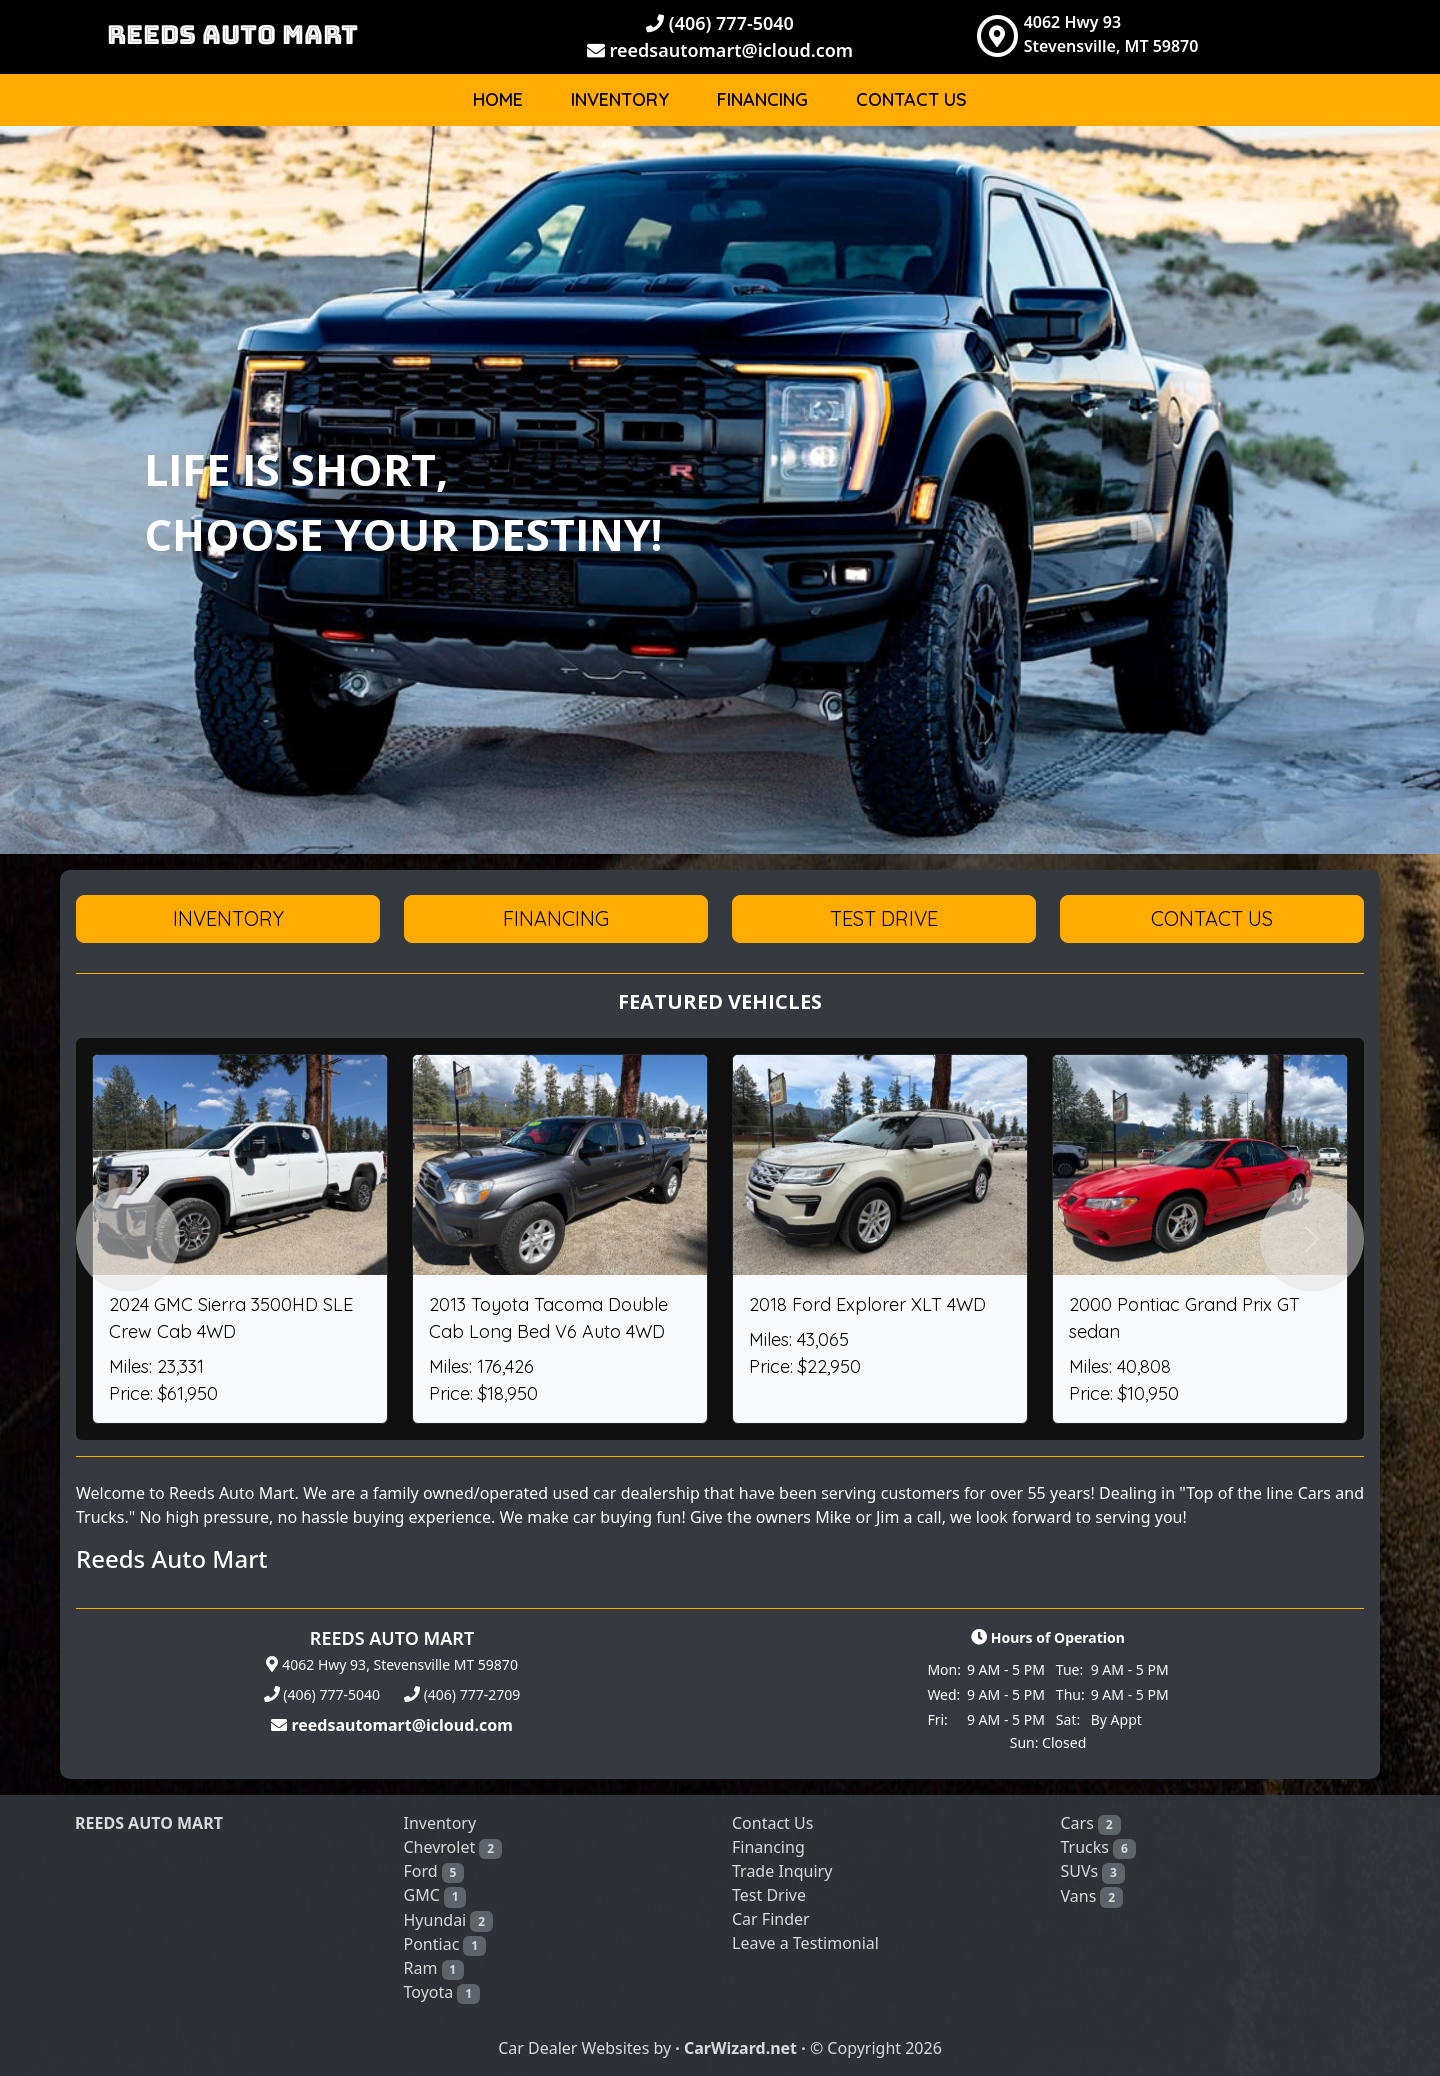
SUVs (1093, 1871)
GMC (435, 1895)
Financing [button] (556, 918)
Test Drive (769, 1895)
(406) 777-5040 (720, 23)
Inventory (620, 99)
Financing (762, 99)
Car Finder (771, 1919)
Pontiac (445, 1944)
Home (498, 99)
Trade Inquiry (782, 1871)
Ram (434, 1968)
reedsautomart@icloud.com (720, 50)
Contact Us (911, 99)
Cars (1091, 1823)
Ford (434, 1871)
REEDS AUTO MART (232, 34)
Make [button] (1217, 164)
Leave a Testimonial (805, 1943)
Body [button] (1308, 164)
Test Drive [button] (884, 918)
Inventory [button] (228, 918)
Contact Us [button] (1212, 918)
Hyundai (448, 1920)
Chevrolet (453, 1847)
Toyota (442, 1992)
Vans (1092, 1896)
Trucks (1098, 1847)
